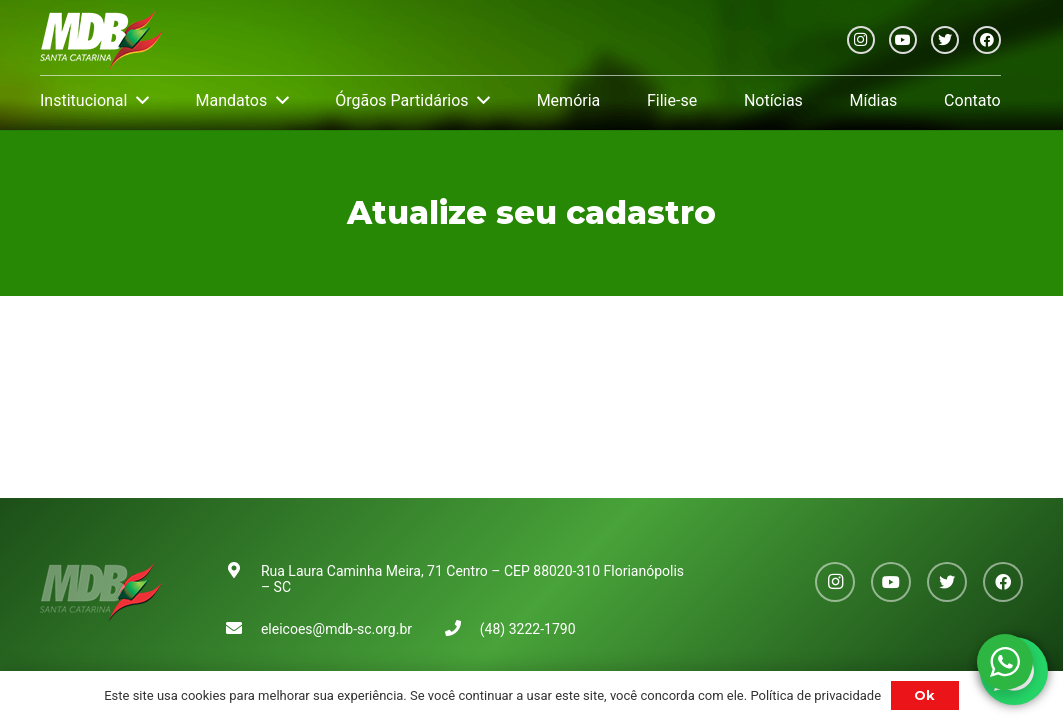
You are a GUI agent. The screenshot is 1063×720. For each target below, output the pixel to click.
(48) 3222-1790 (528, 629)
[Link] (101, 40)
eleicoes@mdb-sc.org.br (336, 629)
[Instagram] (861, 40)
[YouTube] (903, 40)
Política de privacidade (815, 695)
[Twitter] (945, 40)
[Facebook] (987, 40)
